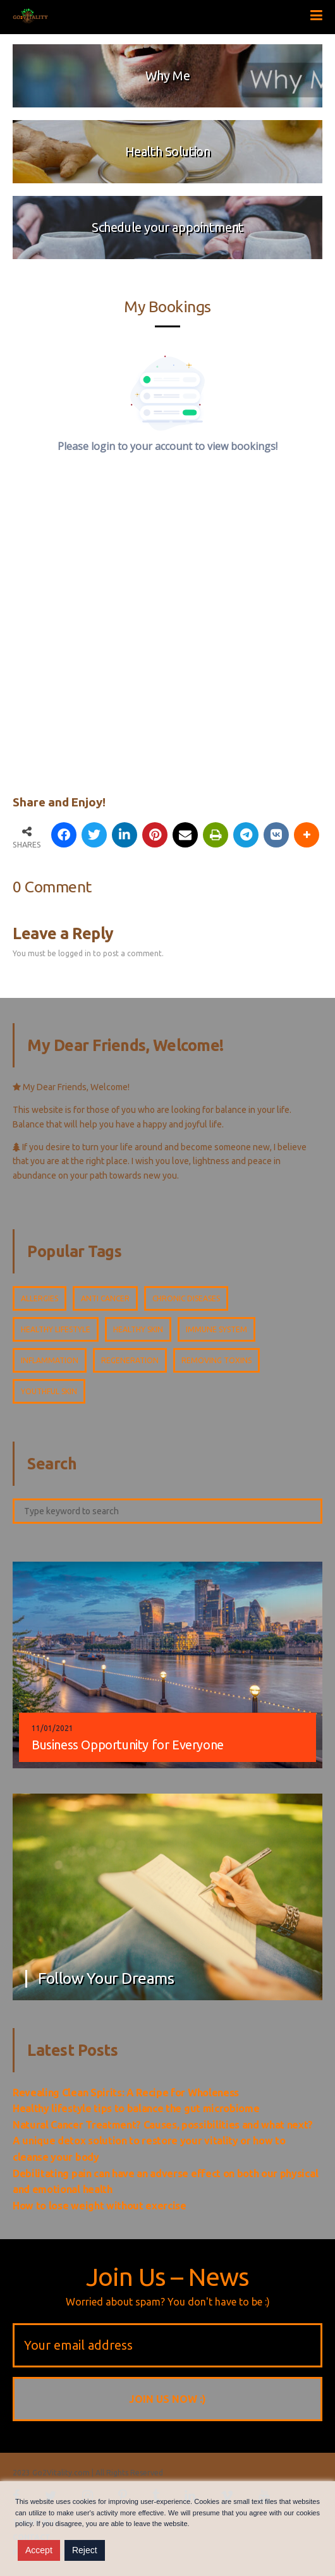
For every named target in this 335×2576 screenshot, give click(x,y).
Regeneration (130, 1360)
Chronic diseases (186, 1298)
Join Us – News (168, 2277)
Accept (38, 2550)
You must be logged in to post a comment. (88, 953)
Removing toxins (216, 1360)
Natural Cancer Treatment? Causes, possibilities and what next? (163, 2124)
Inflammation (49, 1360)
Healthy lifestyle (55, 1329)
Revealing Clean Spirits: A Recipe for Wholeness (126, 2092)
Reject (84, 2550)
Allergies (39, 1298)
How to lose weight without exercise (99, 2205)
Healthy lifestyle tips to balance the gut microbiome (136, 2108)
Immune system (216, 1329)
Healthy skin (138, 1329)
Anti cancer (105, 1298)
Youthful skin (49, 1391)
